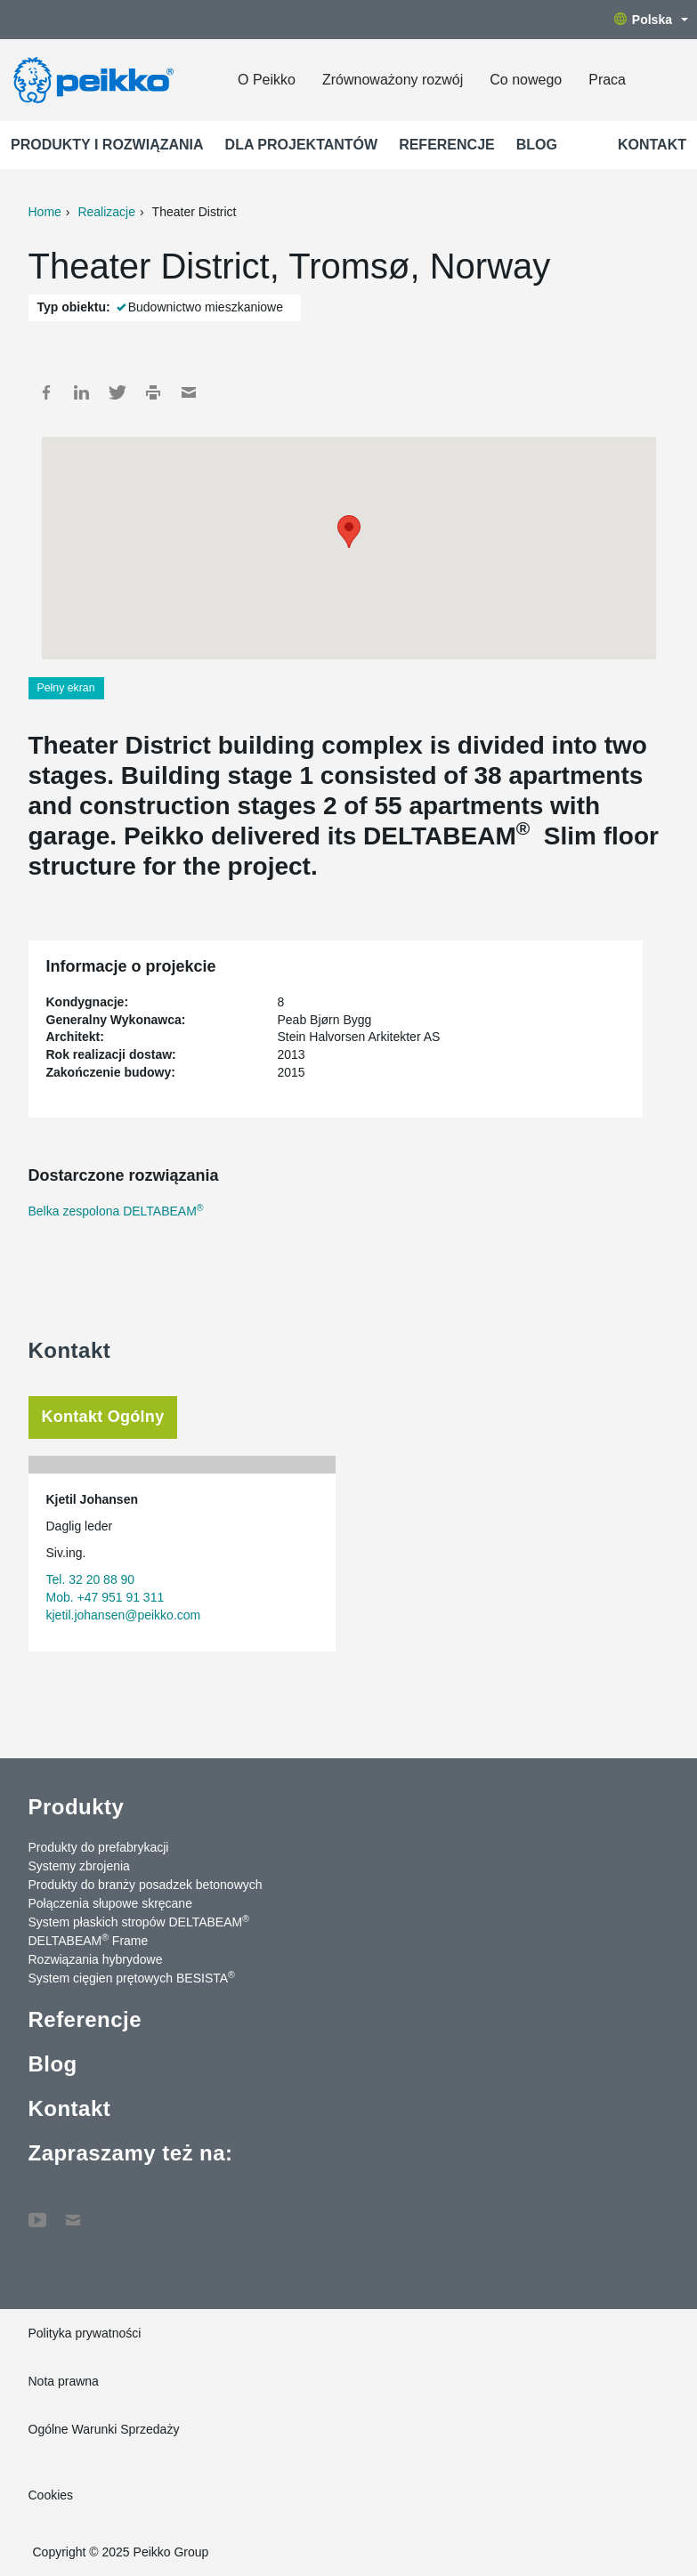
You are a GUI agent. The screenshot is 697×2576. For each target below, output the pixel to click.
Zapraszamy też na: (130, 2153)
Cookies (51, 2495)
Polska (651, 19)
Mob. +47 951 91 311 (105, 1597)
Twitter (117, 392)
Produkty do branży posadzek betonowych (145, 1884)
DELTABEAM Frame (88, 1940)
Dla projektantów (301, 144)
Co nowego (526, 79)
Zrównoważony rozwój (392, 79)
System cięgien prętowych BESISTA (131, 1977)
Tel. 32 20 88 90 (90, 1579)
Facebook (46, 392)
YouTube (37, 2211)
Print (153, 392)
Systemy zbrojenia (79, 1866)
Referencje (447, 144)
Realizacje (106, 212)
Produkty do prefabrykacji (98, 1847)
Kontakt (652, 144)
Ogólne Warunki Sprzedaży (104, 2429)
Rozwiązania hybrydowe (95, 1959)
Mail (189, 392)
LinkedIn (82, 392)
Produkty (76, 1807)
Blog (536, 144)
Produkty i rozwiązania (107, 144)
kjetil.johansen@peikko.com (123, 1615)
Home (44, 212)
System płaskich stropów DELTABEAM (138, 1921)
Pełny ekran (66, 688)
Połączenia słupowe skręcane (110, 1903)
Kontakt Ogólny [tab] (103, 1416)
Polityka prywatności (85, 2333)
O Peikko (267, 79)
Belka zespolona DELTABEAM (116, 1211)
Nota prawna (63, 2381)
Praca (607, 79)
